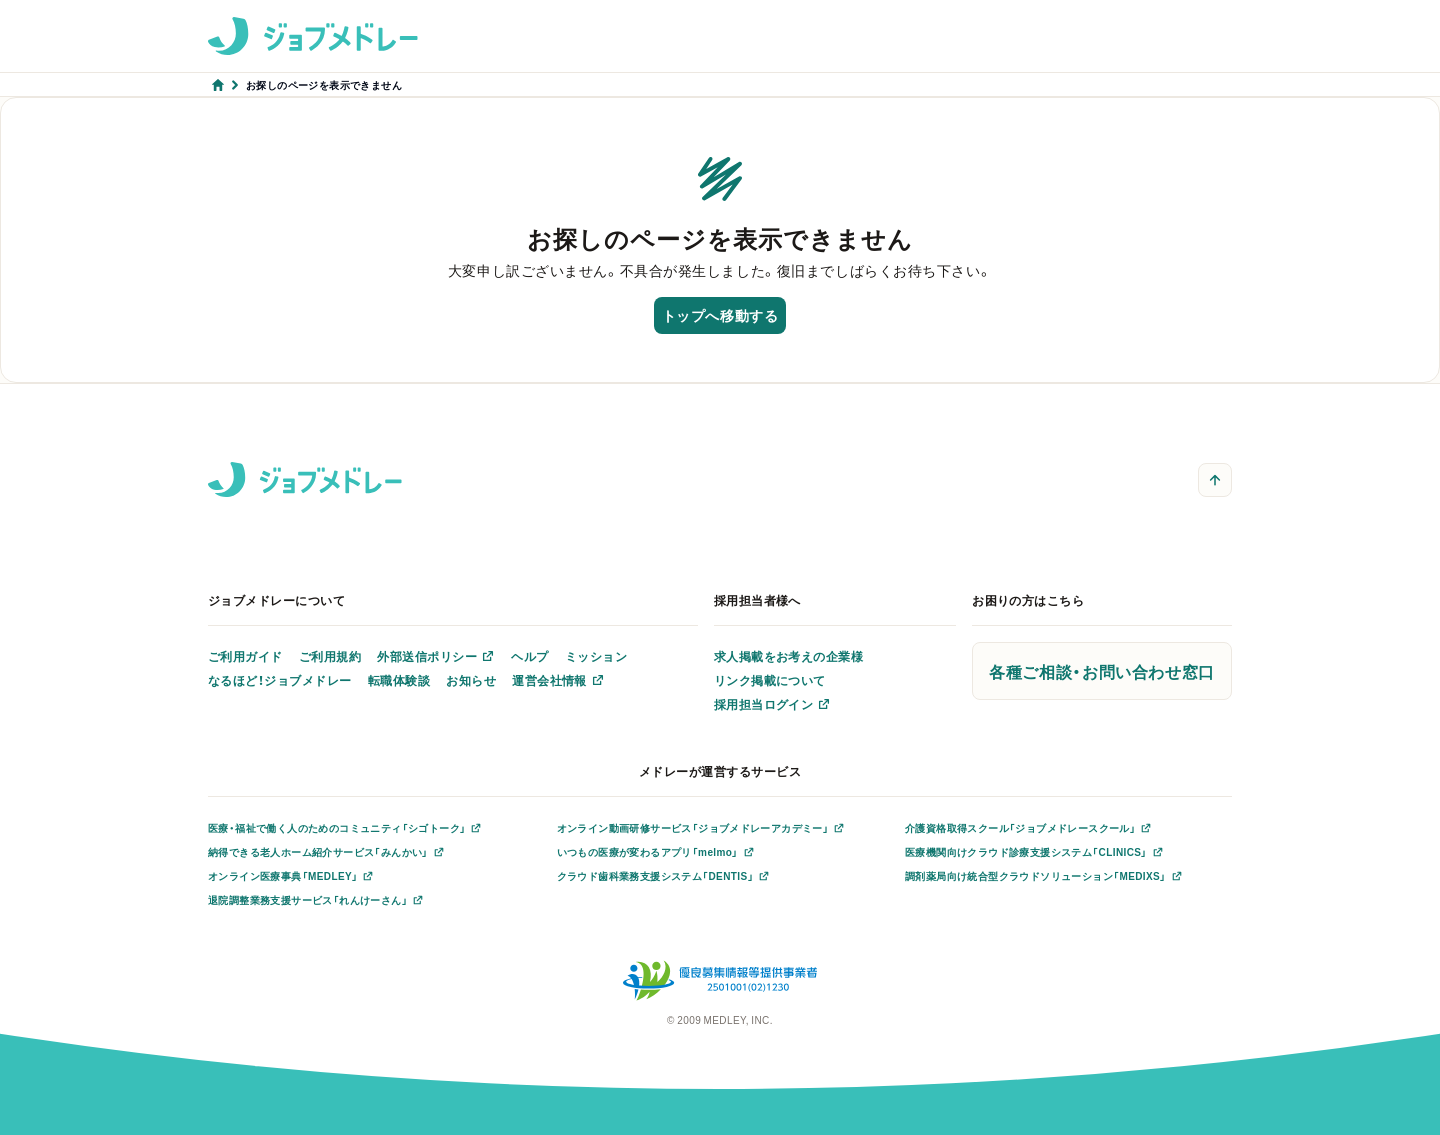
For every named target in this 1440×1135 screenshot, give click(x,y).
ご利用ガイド (245, 656)
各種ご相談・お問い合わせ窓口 (1102, 671)
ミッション (596, 656)
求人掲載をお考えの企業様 (789, 656)
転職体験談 (399, 680)
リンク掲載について (770, 680)
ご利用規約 (330, 656)
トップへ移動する (720, 315)
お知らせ (471, 680)
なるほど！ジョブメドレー (280, 680)
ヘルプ (529, 656)
